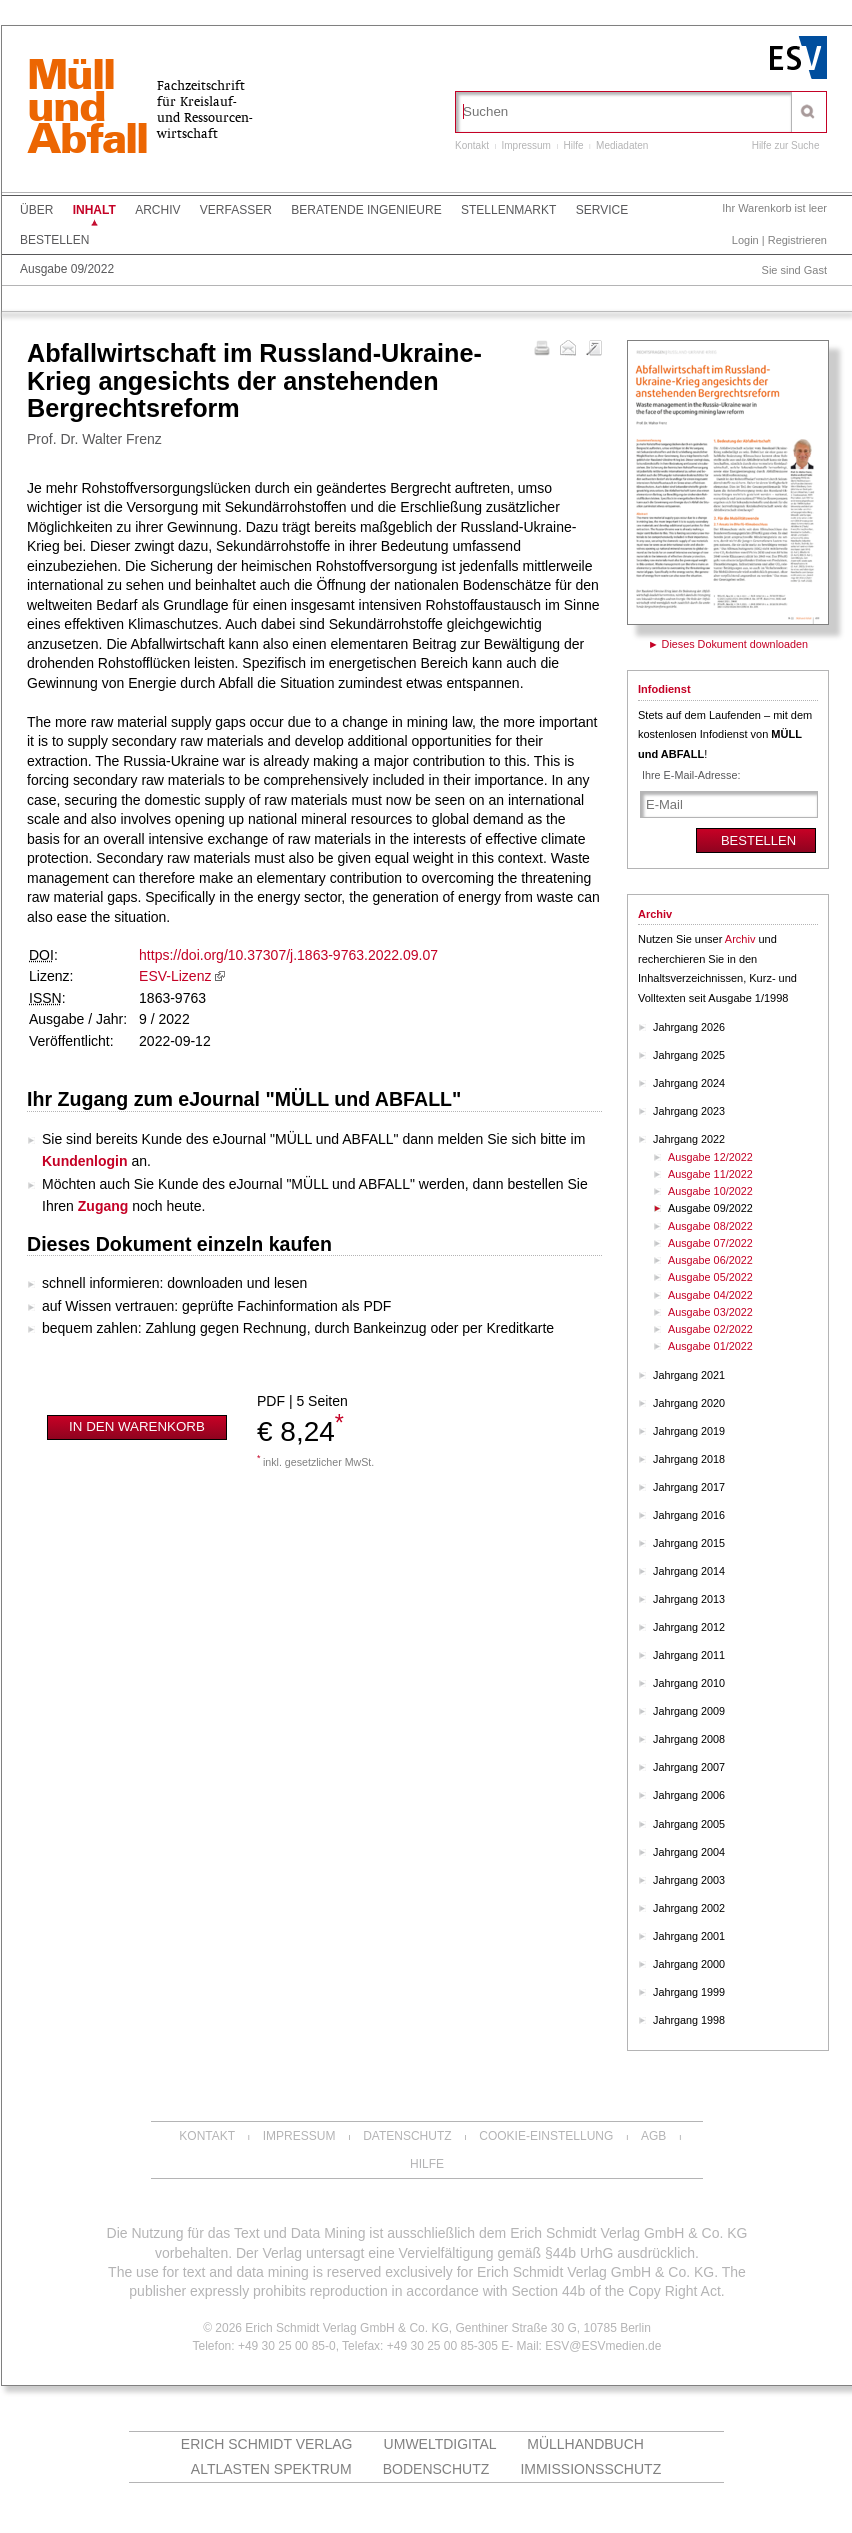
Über (36, 210)
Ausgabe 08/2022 (710, 1226)
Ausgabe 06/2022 (710, 1260)
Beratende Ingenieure (366, 210)
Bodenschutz (436, 2469)
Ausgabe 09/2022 (67, 269)
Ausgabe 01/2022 (710, 1346)
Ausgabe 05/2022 (710, 1277)
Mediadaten (622, 145)
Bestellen (54, 240)
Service (602, 210)
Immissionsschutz (590, 2469)
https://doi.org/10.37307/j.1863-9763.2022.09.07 (288, 955)
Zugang (103, 1206)
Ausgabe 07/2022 (710, 1243)
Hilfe (574, 145)
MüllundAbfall (87, 109)
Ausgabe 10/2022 (710, 1191)
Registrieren (797, 240)
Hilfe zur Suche (786, 145)
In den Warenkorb (137, 1426)
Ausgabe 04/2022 (710, 1295)
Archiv (157, 210)
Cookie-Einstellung (546, 2136)
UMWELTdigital (440, 2444)
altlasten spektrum (271, 2469)
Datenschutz (407, 2136)
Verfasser (236, 210)
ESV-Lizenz (175, 976)
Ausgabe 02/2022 (710, 1329)
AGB (653, 2136)
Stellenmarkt (508, 210)
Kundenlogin (85, 1161)
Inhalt (94, 210)
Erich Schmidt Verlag (267, 2444)
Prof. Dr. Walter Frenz (94, 439)
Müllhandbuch (585, 2444)
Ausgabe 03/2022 (710, 1312)
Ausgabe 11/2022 (710, 1174)
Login (745, 240)
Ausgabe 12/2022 (710, 1157)
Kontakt (472, 145)
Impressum (525, 145)
